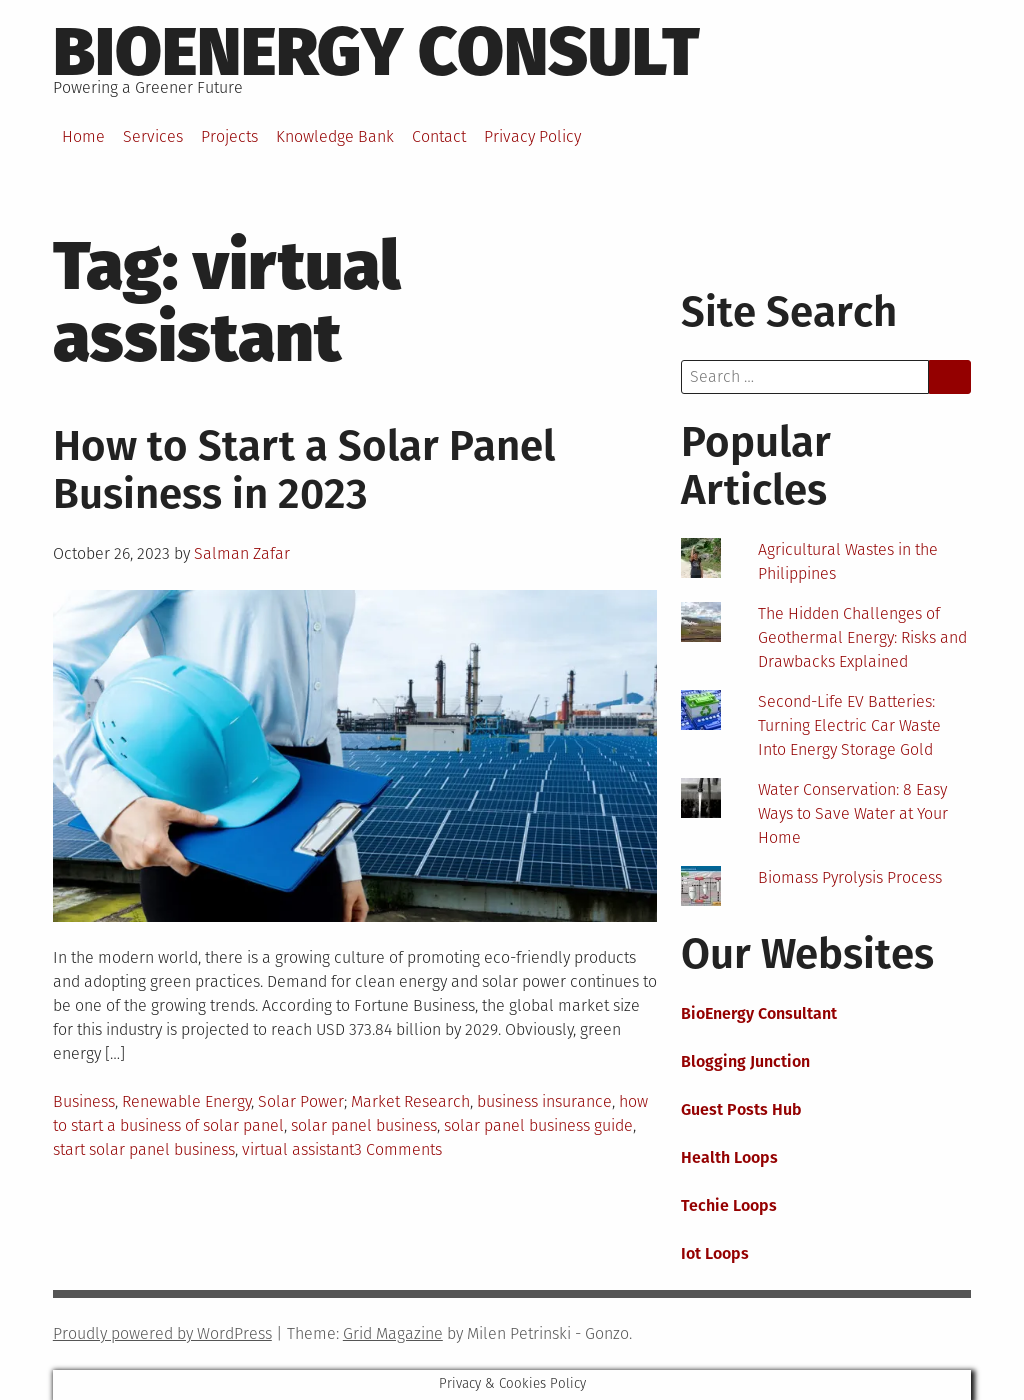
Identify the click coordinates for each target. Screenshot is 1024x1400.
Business (84, 1101)
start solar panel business (144, 1149)
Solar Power (301, 1101)
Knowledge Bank (335, 136)
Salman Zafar (242, 553)
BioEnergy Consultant (759, 1013)
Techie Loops (729, 1205)
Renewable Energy (186, 1101)
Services (153, 136)
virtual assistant (298, 1149)
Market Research (410, 1101)
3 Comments (398, 1149)
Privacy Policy (532, 136)
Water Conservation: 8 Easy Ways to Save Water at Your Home (853, 813)
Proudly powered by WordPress (162, 1333)
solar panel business (364, 1125)
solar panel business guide (538, 1125)
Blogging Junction (745, 1061)
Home (83, 136)
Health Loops (729, 1157)
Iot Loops (715, 1253)
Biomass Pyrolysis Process (850, 877)
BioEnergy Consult (376, 52)
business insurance (544, 1101)
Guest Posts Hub (741, 1109)
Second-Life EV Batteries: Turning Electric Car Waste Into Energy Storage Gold (849, 725)
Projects (229, 136)
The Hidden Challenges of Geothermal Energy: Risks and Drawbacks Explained (862, 637)
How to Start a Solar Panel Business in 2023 (304, 470)
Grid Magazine (393, 1333)
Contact (439, 136)
